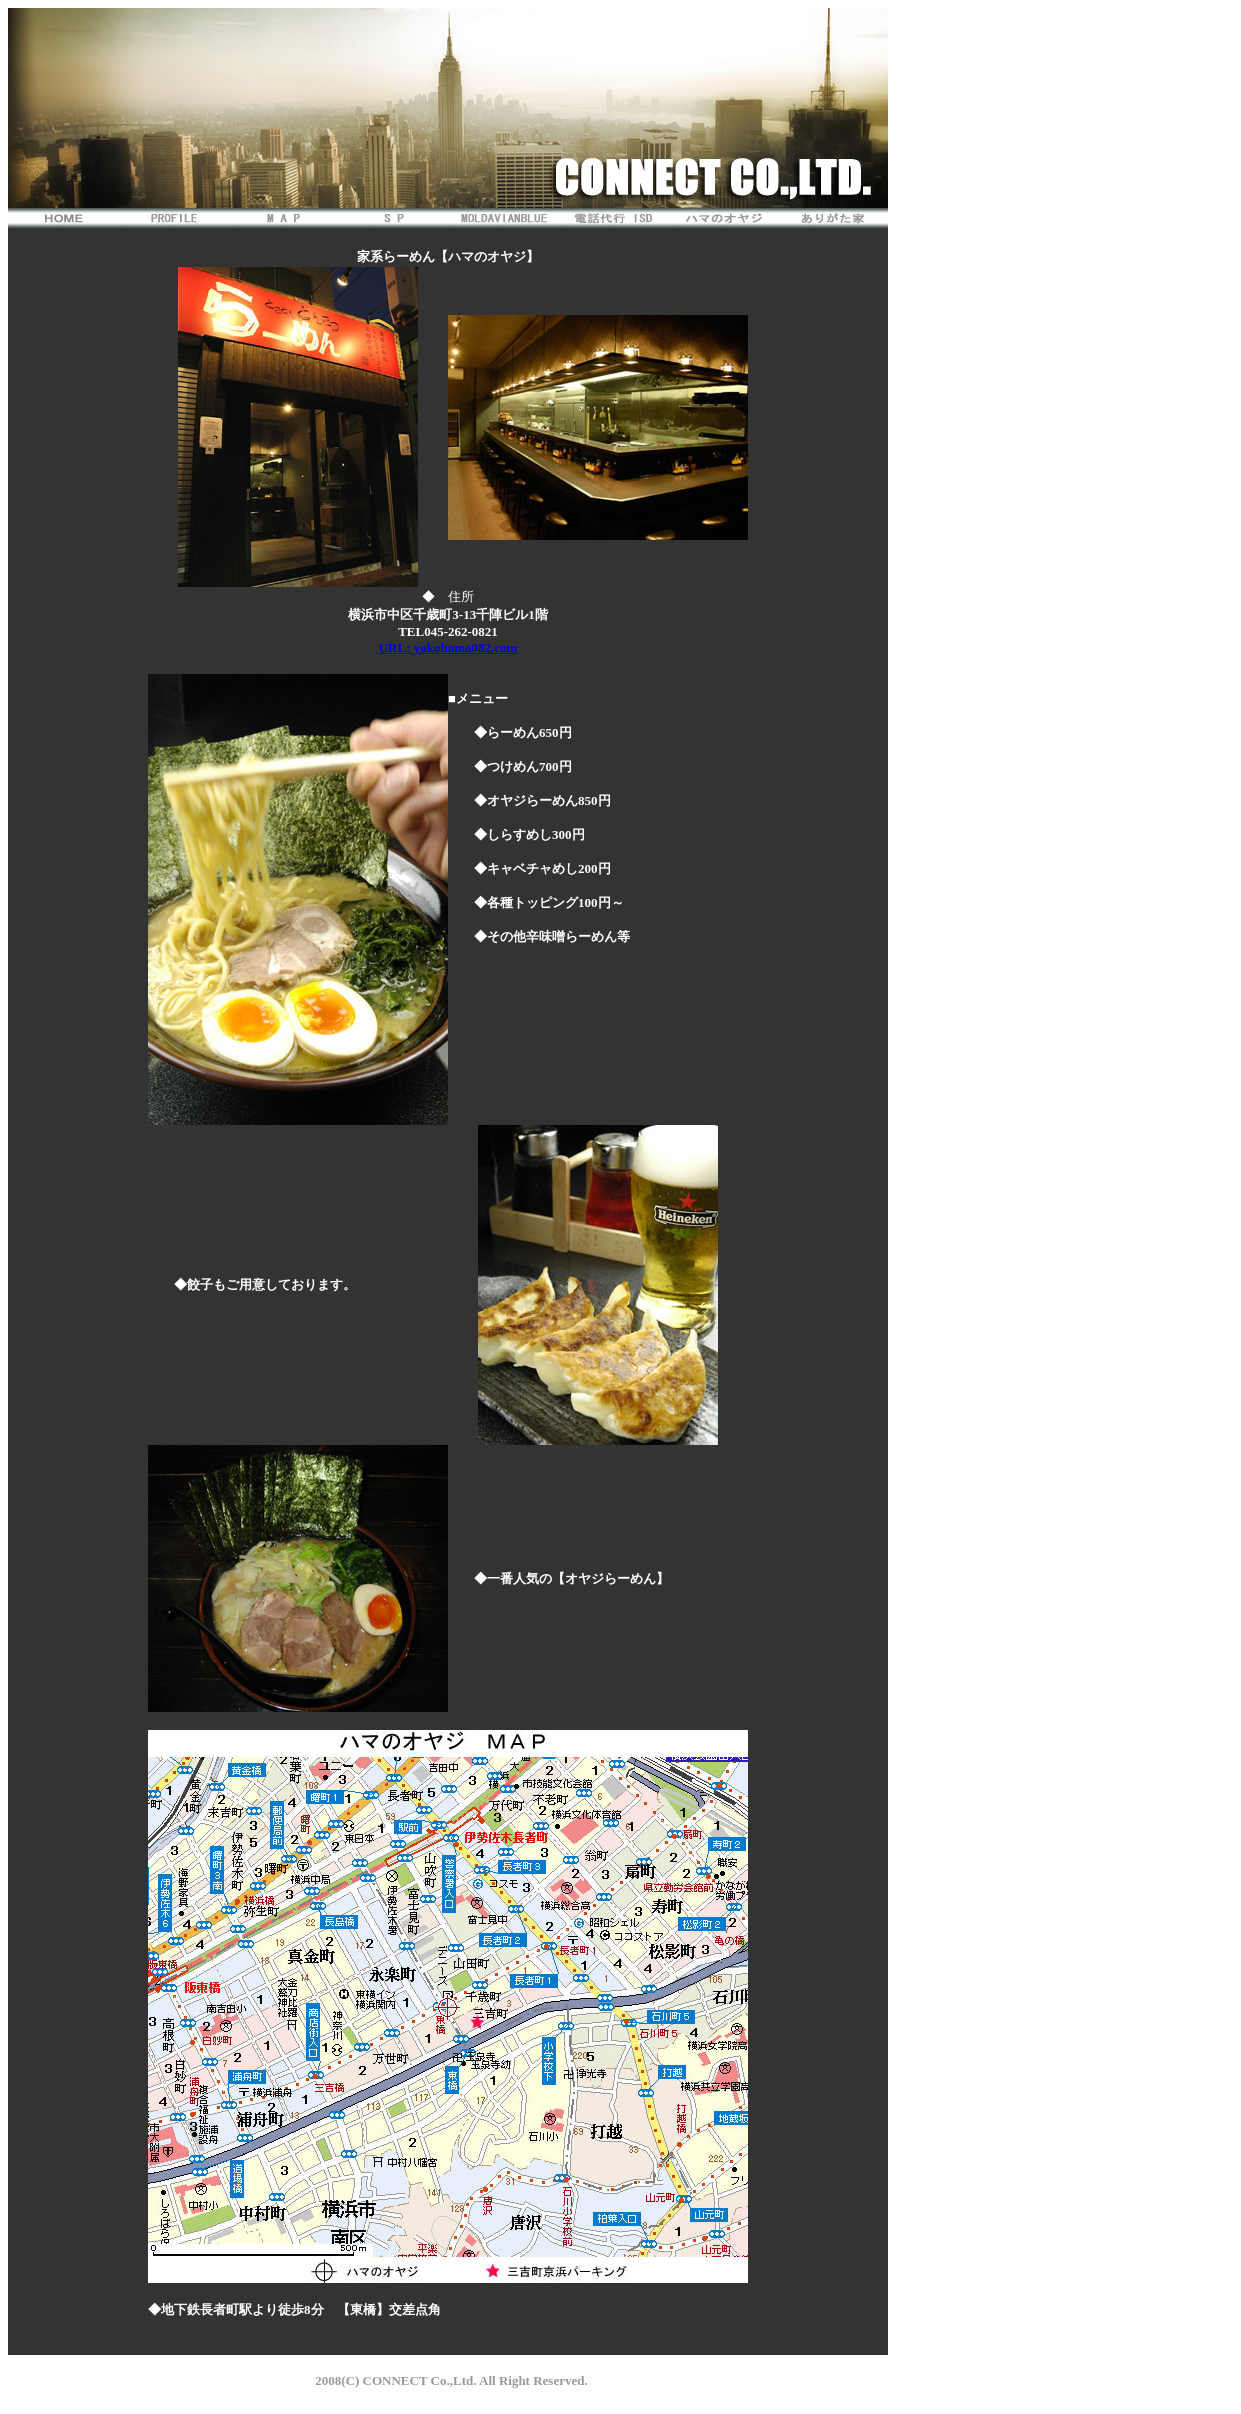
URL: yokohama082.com (448, 647)
